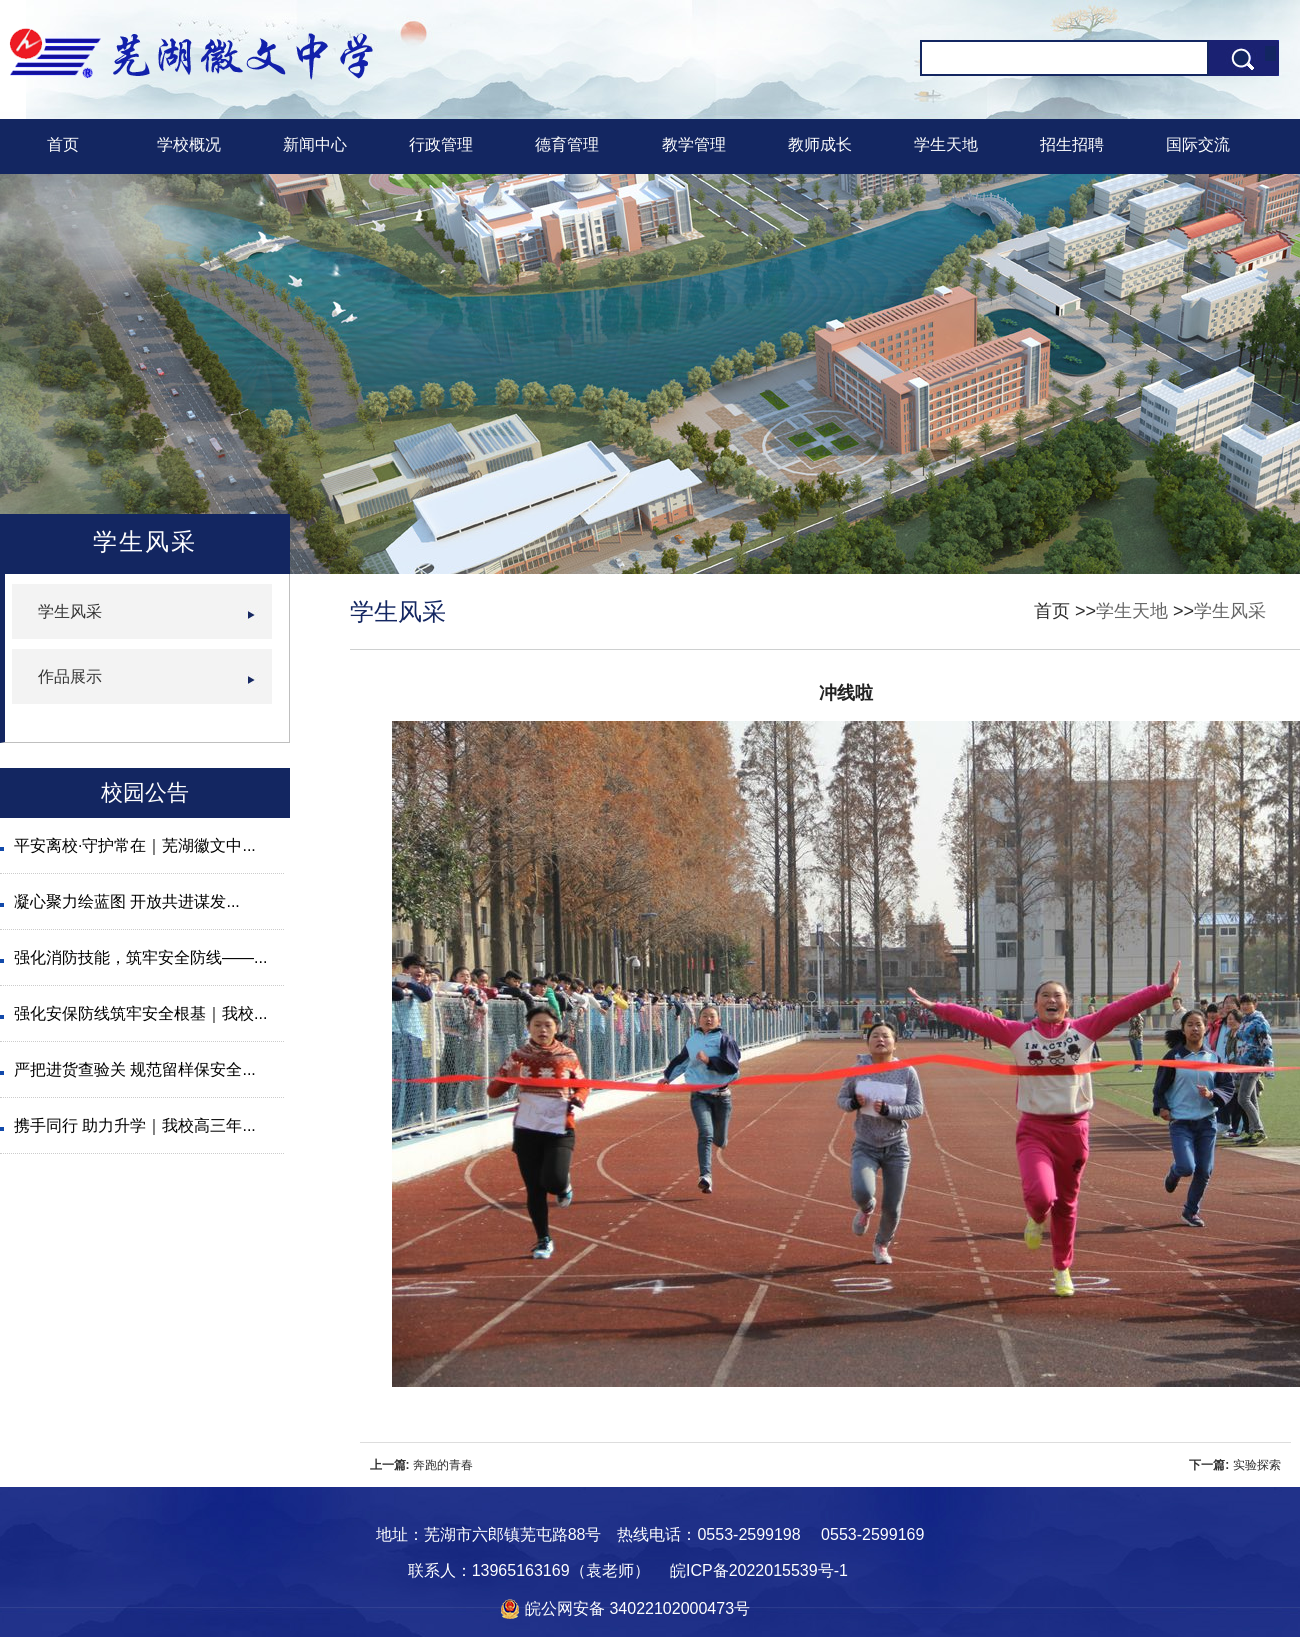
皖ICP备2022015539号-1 (759, 1570)
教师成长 (820, 144)
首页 (63, 144)
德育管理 (567, 144)
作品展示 (70, 676)
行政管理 (441, 144)
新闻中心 (315, 144)
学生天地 (946, 144)
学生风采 (1230, 611)
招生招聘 (1072, 144)
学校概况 (189, 144)
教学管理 (694, 144)
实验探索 (1257, 1465)
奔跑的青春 (443, 1465)
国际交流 (1198, 144)
